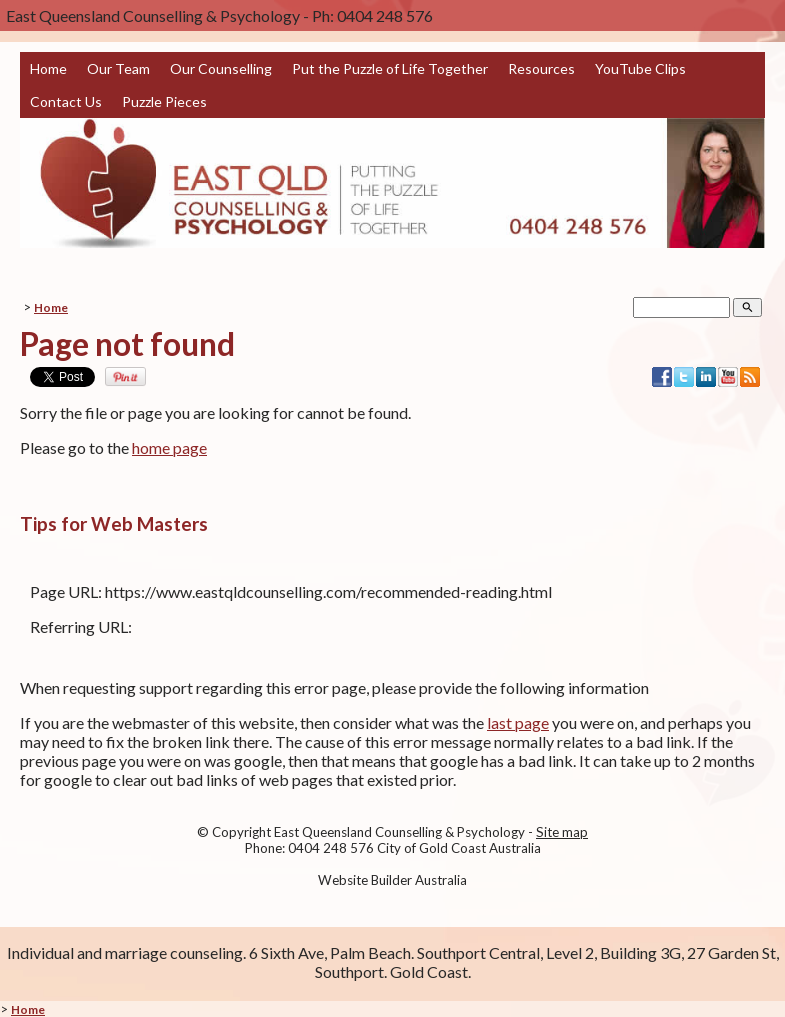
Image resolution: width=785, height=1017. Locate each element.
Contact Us (66, 101)
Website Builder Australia (392, 880)
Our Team (118, 68)
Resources (541, 68)
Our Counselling (221, 68)
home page (169, 447)
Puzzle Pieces (164, 101)
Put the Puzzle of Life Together (390, 68)
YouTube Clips (640, 68)
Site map (562, 832)
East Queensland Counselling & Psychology (399, 832)
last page (518, 722)
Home (48, 68)
